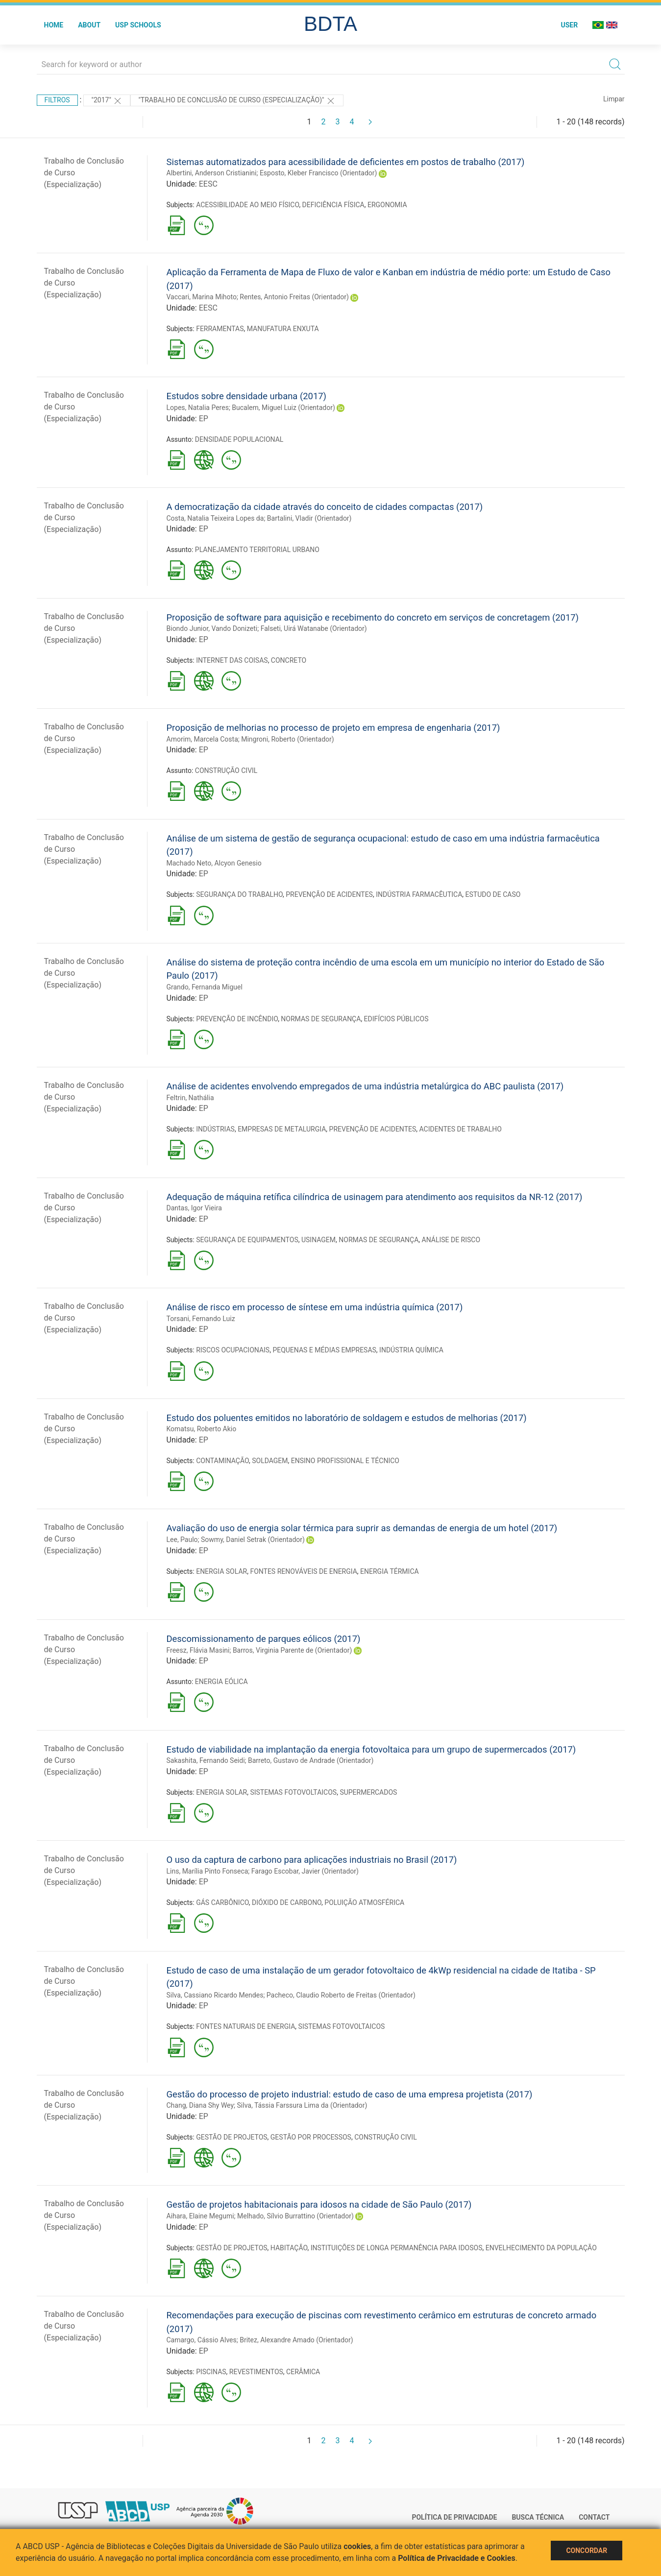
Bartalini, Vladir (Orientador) (309, 518)
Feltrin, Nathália (190, 1098)
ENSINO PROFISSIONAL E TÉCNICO (345, 1461)
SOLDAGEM (270, 1461)
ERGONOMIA (387, 205)
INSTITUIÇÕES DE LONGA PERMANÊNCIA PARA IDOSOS (397, 2248)
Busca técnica (538, 2517)
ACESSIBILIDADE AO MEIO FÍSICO (247, 205)
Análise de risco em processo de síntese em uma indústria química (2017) (315, 1307)
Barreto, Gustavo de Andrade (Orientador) (310, 1760)
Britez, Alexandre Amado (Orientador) (296, 2340)
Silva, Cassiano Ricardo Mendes (215, 1995)
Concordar (586, 2550)
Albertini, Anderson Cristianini (212, 173)
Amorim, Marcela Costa (202, 739)
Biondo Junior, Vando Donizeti (212, 628)
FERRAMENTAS (220, 329)
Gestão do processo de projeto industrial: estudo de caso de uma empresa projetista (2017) (350, 2094)
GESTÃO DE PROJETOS (231, 2137)
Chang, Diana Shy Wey (200, 2105)
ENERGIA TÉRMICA (389, 1571)
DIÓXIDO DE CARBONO (286, 1902)
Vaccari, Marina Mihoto (202, 297)
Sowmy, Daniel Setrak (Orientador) (253, 1539)
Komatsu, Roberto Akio (202, 1429)
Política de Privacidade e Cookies (456, 2558)
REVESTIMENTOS (256, 2372)
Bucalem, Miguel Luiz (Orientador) (283, 407)
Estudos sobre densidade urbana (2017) (246, 396)
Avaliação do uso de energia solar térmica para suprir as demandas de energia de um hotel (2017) (362, 1528)
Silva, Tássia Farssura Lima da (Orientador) (302, 2105)
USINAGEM (318, 1240)
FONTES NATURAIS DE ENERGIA (245, 2026)
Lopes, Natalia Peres (198, 407)
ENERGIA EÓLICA (221, 1681)
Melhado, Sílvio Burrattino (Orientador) (295, 2216)
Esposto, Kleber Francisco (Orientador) (318, 173)
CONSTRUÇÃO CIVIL (226, 770)
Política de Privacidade (454, 2517)
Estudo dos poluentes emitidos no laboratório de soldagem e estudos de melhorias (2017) (347, 1418)
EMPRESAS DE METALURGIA (282, 1129)
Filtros (57, 100)
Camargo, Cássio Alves (202, 2340)
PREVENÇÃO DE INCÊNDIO (237, 1019)
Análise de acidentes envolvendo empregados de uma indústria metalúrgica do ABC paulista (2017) (365, 1086)
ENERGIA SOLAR (221, 1571)
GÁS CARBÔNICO (222, 1902)
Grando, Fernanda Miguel (205, 987)
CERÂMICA (303, 2372)
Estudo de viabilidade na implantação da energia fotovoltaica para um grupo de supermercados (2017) (371, 1749)
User (569, 25)
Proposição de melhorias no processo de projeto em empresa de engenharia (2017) (333, 727)
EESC (208, 184)
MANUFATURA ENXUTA (283, 329)
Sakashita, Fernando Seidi (206, 1760)
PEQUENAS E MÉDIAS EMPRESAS (324, 1350)
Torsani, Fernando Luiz (201, 1319)
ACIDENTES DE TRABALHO (460, 1129)
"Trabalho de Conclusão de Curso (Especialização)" (237, 101)
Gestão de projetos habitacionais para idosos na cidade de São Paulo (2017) (319, 2204)
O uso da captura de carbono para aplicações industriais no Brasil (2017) (312, 1859)
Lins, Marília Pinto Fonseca (207, 1871)
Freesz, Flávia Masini (198, 1650)
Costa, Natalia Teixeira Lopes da (215, 518)
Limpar (613, 99)
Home (54, 25)
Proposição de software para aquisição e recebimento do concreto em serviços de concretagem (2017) (373, 617)
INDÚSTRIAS (215, 1129)
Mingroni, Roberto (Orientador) (287, 739)
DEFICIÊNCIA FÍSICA (333, 205)
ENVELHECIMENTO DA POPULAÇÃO (541, 2248)
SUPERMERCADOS (368, 1792)
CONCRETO (288, 660)
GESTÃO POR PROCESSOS (310, 2137)
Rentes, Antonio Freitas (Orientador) (294, 297)
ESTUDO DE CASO (493, 894)
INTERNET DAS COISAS (232, 660)
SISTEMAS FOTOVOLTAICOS (293, 1792)
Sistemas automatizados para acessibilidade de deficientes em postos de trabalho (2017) (346, 162)
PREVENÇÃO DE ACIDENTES (329, 894)
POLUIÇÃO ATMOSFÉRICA (364, 1902)
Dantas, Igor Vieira (194, 1208)
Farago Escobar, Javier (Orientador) (305, 1871)
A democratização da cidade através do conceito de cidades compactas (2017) (325, 507)
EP (203, 418)
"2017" (106, 101)
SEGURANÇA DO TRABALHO (239, 894)
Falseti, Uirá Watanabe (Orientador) (314, 628)
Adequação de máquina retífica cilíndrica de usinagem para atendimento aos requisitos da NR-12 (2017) (375, 1197)
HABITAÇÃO (289, 2248)
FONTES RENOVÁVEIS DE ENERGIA (303, 1571)
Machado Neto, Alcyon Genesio (214, 863)
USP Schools (138, 25)
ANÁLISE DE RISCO (451, 1240)
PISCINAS (211, 2372)
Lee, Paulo (182, 1539)
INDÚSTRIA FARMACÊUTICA (419, 894)
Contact (594, 2517)
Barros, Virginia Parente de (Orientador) (292, 1650)
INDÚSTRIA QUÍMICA (411, 1350)
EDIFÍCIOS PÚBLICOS (396, 1019)
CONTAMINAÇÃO (222, 1461)
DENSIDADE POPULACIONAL (239, 439)
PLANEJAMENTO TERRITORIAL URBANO (257, 550)
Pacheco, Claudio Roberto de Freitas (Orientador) (341, 1995)
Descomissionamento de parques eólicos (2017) (264, 1639)
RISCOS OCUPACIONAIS (232, 1350)
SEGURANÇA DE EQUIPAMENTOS (247, 1240)
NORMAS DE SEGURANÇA (321, 1019)
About (89, 25)
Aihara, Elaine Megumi (200, 2216)
